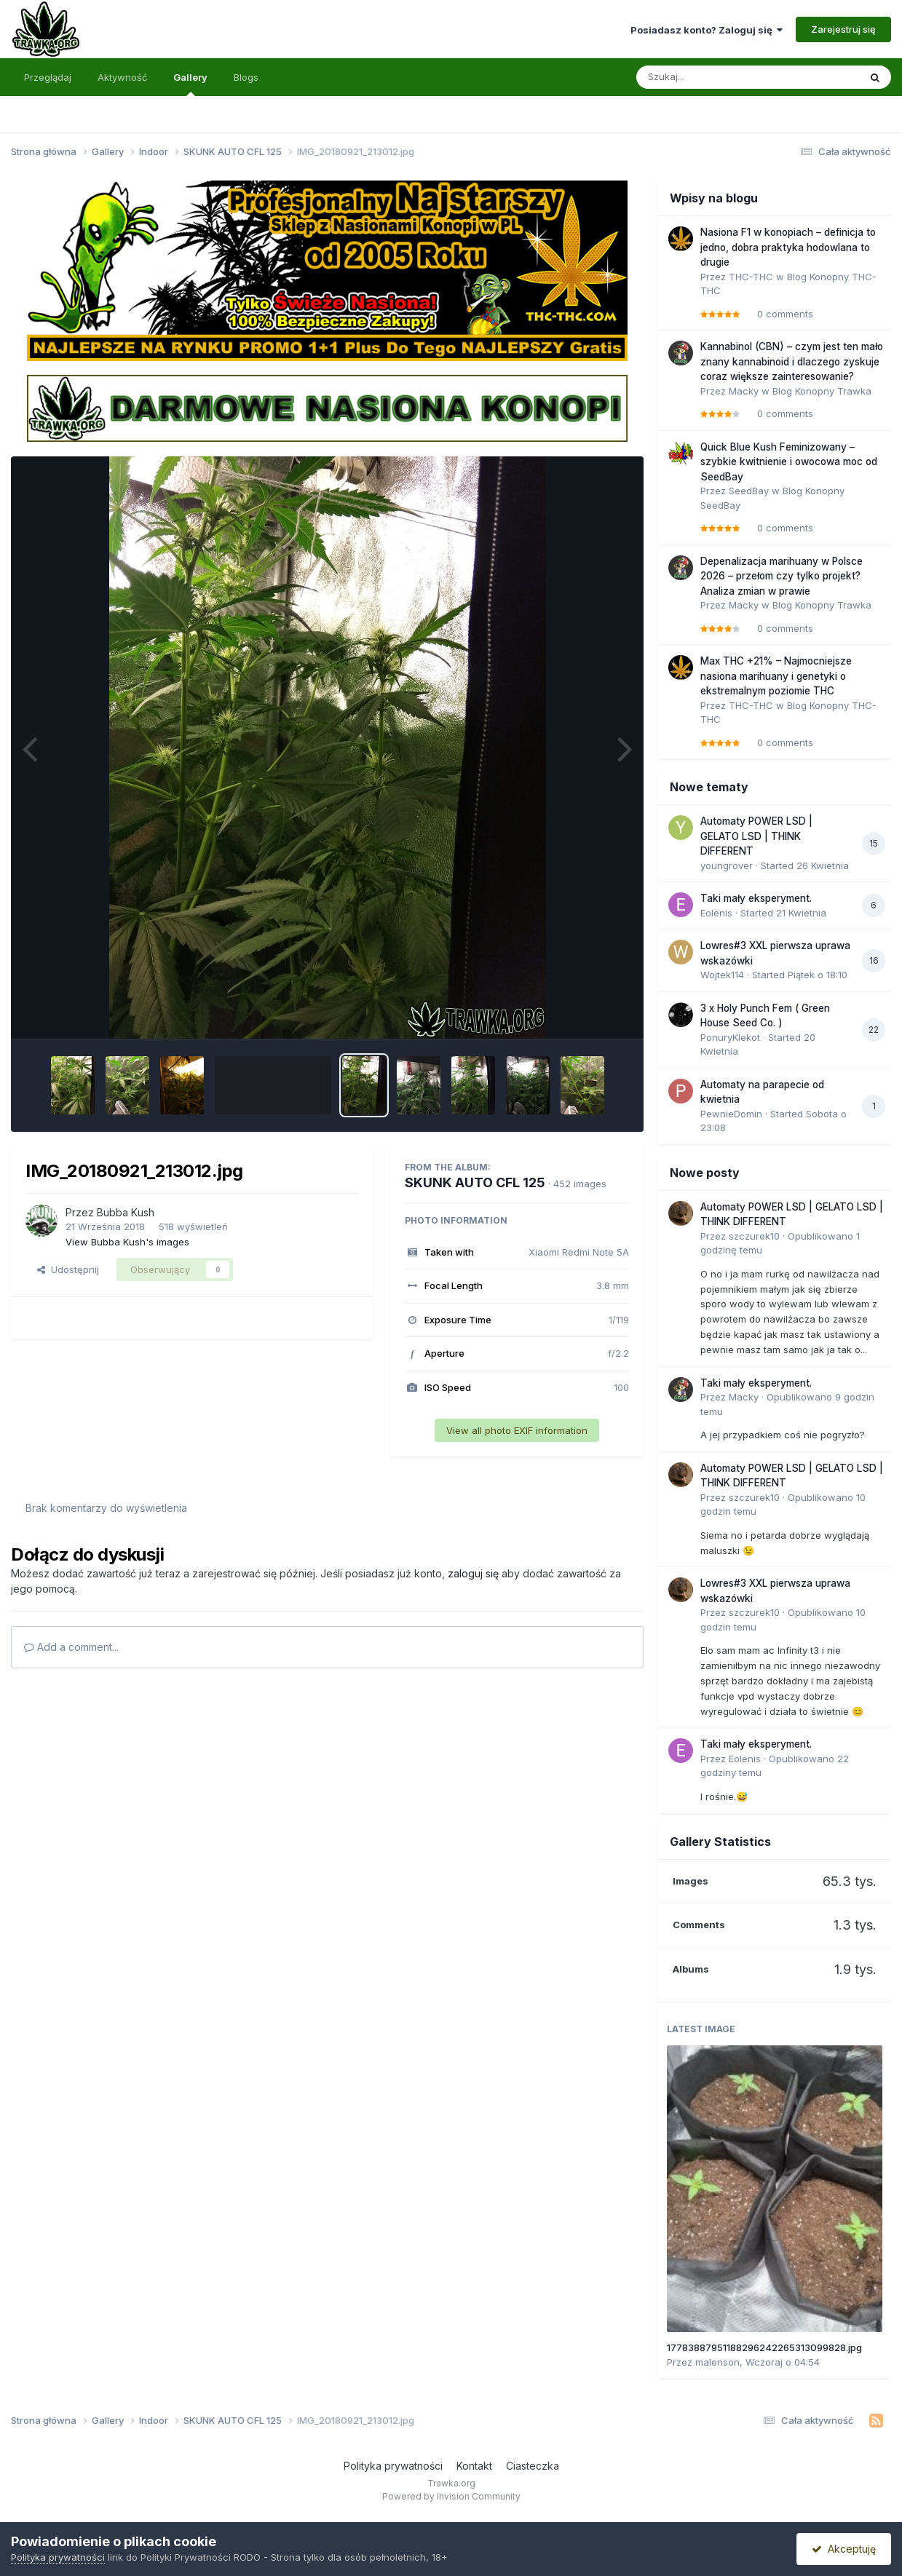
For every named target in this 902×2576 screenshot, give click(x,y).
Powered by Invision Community (451, 2496)
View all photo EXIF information (517, 1430)
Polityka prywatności (393, 2466)
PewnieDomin (731, 1113)
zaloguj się (473, 1573)
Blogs (246, 77)
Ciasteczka (532, 2466)
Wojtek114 (722, 974)
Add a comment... (71, 1647)
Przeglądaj (47, 77)
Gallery (190, 83)
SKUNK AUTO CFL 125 (475, 1182)
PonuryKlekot (730, 1037)
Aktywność (122, 77)
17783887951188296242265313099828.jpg (764, 2347)
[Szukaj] (712, 77)
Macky (744, 391)
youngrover (726, 865)
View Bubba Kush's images (127, 1242)
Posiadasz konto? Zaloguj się (706, 30)
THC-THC (751, 276)
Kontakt (474, 2466)
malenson (717, 2362)
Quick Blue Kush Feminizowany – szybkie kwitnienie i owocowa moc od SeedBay (788, 462)
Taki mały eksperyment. (756, 898)
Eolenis (716, 913)
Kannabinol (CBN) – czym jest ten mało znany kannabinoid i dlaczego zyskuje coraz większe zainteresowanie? (791, 361)
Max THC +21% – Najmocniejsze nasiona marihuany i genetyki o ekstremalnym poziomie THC (776, 676)
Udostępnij (68, 1269)
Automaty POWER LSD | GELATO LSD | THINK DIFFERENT (756, 836)
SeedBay (749, 490)
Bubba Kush (125, 1212)
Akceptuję (844, 2549)
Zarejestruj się (843, 29)
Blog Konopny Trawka (821, 391)
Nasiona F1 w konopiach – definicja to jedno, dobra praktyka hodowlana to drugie (788, 247)
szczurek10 (754, 1236)
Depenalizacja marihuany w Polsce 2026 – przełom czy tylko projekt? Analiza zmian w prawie (781, 576)
